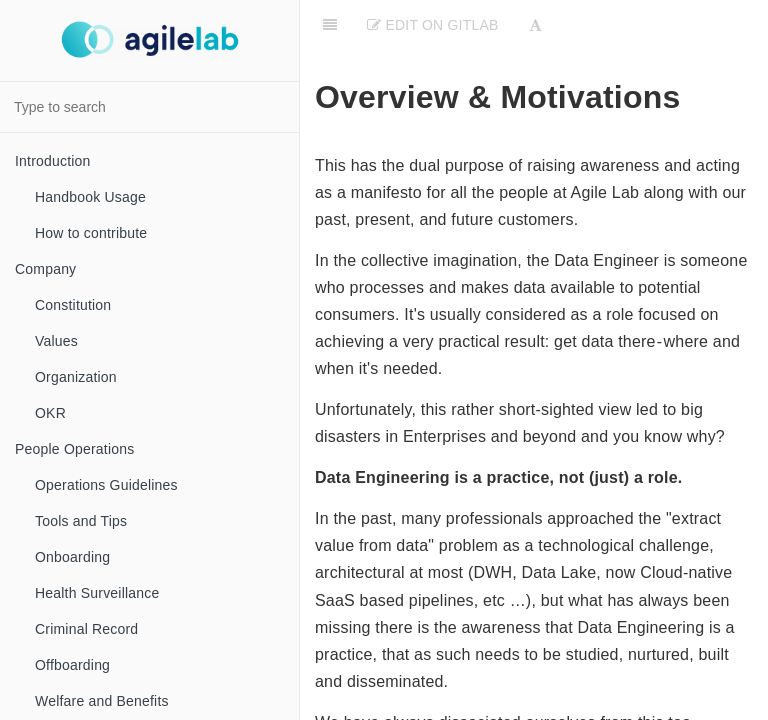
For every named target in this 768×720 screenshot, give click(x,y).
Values (56, 341)
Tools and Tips (81, 521)
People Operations (74, 449)
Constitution (73, 305)
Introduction (53, 161)
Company (45, 269)
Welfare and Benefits (102, 701)
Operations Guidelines (106, 485)
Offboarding (72, 665)
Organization (76, 377)
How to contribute (91, 233)
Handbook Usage (90, 197)
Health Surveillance (97, 593)
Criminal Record (86, 629)
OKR (50, 413)
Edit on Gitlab (432, 25)
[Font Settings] (535, 25)
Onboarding (72, 557)
